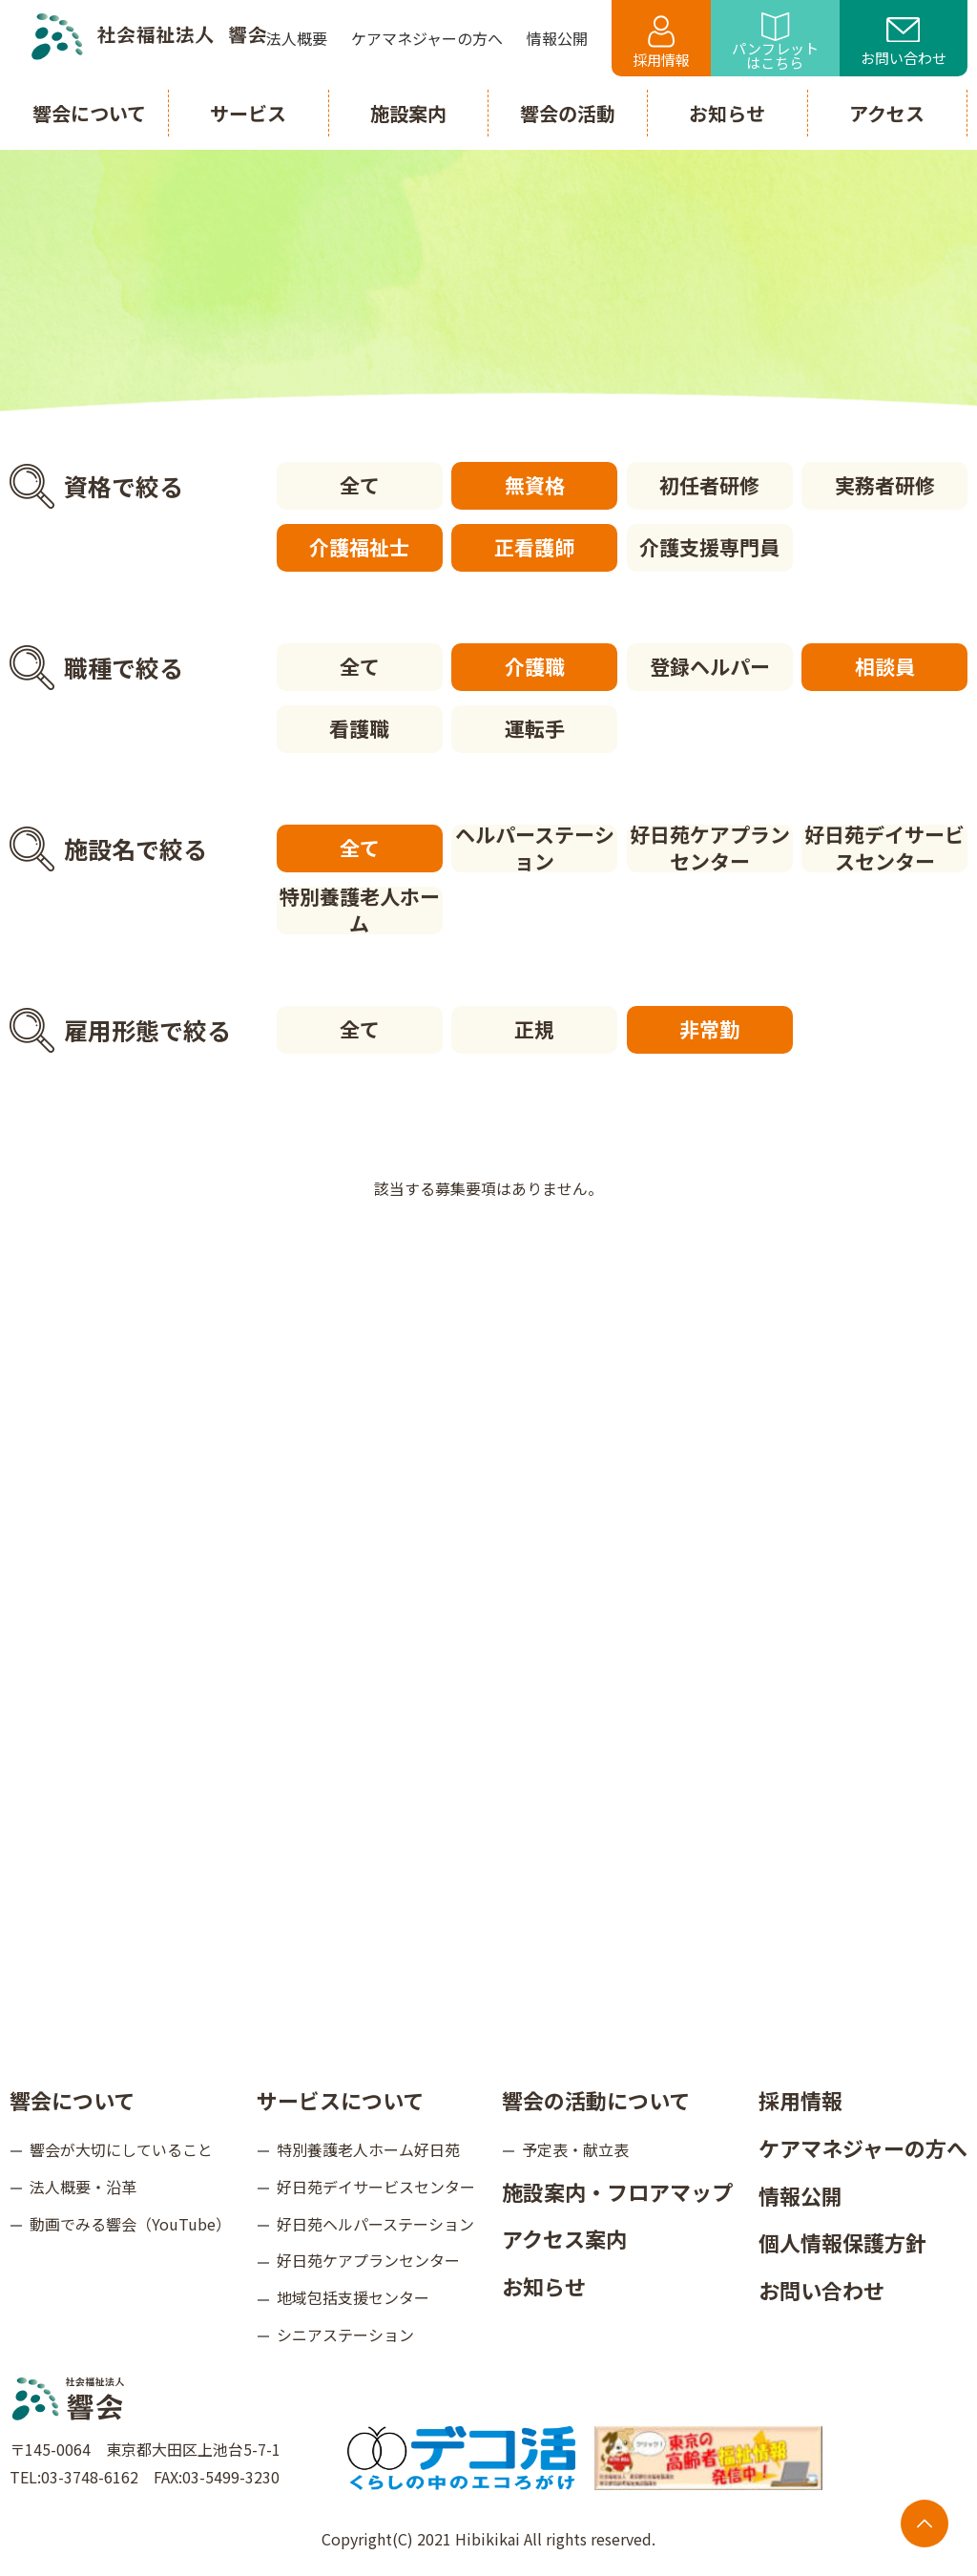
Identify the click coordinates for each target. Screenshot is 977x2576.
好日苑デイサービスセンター (884, 848)
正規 (534, 1029)
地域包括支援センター (353, 2297)
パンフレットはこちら (775, 42)
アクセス (887, 113)
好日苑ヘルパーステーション (375, 2223)
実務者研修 (885, 485)
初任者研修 (709, 485)
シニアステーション (345, 2334)
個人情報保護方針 (842, 2242)
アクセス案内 (564, 2238)
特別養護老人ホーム (360, 910)
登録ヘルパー (710, 666)
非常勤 (709, 1029)
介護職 (535, 666)
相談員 (885, 666)
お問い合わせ (903, 43)
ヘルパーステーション (534, 848)
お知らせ (544, 2286)
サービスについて (340, 2099)
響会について (72, 2099)
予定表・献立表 (575, 2149)
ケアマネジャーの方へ (863, 2147)
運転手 (535, 728)
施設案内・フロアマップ (617, 2191)
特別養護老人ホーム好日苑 (368, 2149)
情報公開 (800, 2195)
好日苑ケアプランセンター (710, 848)
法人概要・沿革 (83, 2186)
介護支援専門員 (709, 547)
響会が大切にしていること (121, 2149)
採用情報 (661, 42)
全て (360, 485)
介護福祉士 (359, 547)
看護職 (359, 728)
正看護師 (534, 547)
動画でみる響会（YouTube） (130, 2223)
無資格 (535, 485)
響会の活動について (596, 2099)
